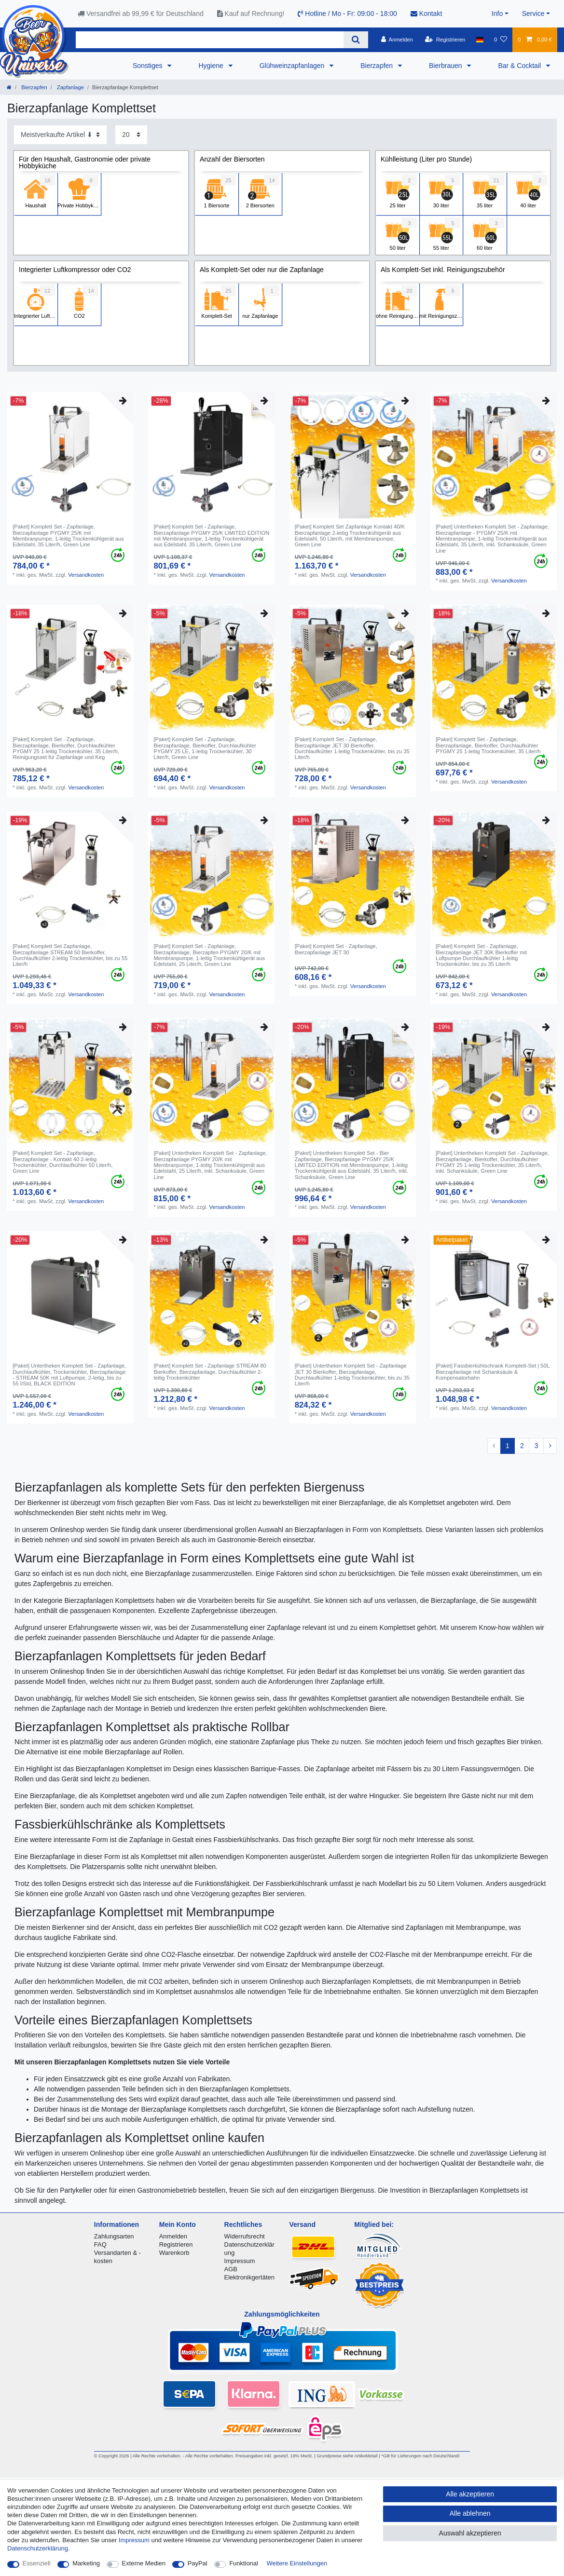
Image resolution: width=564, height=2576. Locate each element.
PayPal (197, 2563)
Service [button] (533, 13)
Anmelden (173, 2236)
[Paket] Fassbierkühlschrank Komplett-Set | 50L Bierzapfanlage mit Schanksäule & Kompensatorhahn (493, 1372)
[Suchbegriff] (210, 39)
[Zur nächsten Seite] (550, 1446)
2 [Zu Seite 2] (522, 1446)
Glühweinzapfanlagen (293, 65)
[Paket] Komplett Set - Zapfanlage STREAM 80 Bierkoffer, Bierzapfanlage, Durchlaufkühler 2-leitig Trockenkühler (209, 1372)
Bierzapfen (377, 65)
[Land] (480, 39)
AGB (230, 2269)
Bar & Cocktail (520, 65)
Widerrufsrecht (244, 2236)
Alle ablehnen (470, 2513)
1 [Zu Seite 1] (507, 1446)
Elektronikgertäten (249, 2277)
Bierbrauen (446, 65)
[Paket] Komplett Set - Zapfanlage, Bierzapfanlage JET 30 (336, 949)
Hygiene (211, 65)
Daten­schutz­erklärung (37, 2548)
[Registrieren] (445, 39)
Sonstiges (148, 65)
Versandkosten (86, 575)
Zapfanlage (69, 87)
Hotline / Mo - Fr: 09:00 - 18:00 (347, 13)
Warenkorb (174, 2252)
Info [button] (497, 13)
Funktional (243, 2563)
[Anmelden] (396, 39)
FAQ (100, 2244)
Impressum (239, 2260)
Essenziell (37, 2563)
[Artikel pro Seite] (131, 134)
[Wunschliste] (500, 39)
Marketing (86, 2563)
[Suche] (356, 39)
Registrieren (176, 2244)
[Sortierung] (60, 134)
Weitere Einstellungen (297, 2563)
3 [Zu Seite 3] (536, 1446)
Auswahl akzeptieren (470, 2533)
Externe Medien (144, 2563)
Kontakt (426, 13)
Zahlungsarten (114, 2236)
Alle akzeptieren (470, 2494)
